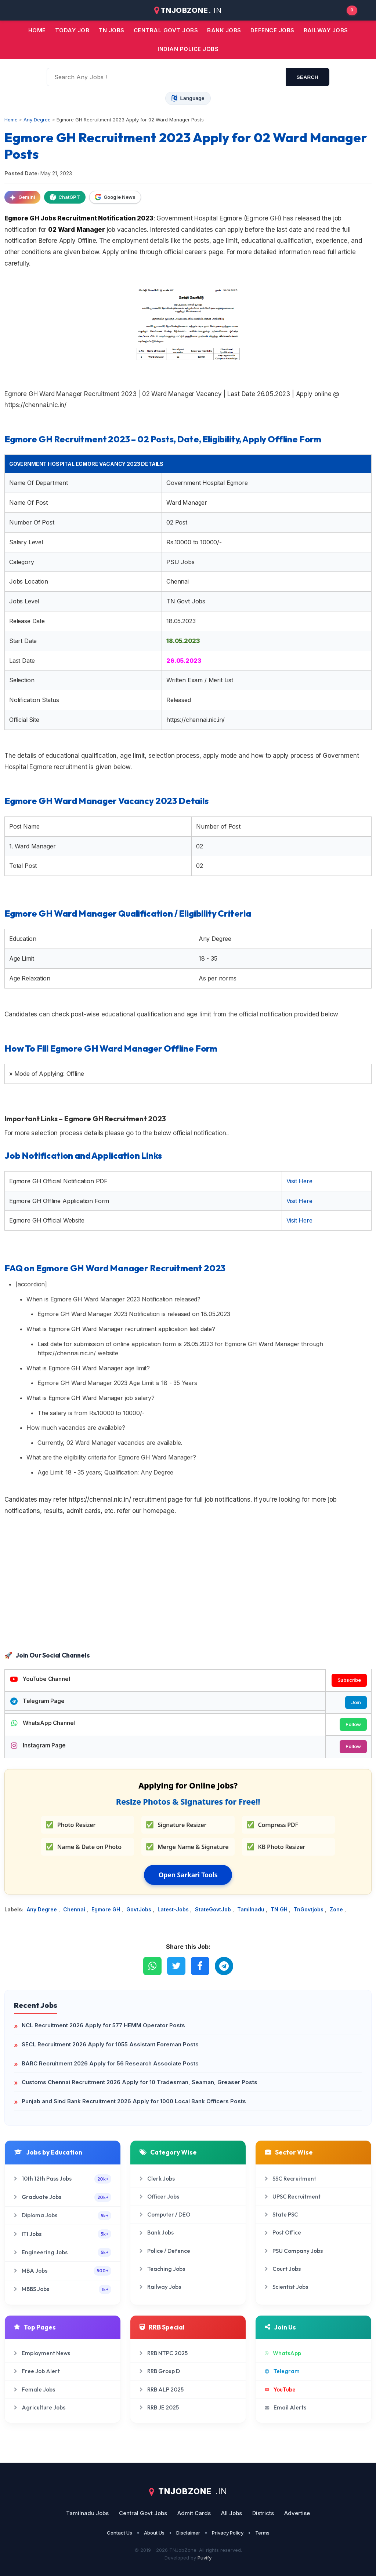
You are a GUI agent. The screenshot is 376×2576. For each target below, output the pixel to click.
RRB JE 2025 (159, 2407)
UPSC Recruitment (293, 2196)
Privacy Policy (227, 2533)
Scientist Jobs (286, 2286)
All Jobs (231, 2513)
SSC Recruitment (290, 2178)
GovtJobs (139, 1909)
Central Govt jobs (166, 30)
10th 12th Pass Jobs (62, 2179)
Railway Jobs (326, 30)
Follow (353, 1724)
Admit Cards (194, 2513)
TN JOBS (111, 30)
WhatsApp (283, 2353)
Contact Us (119, 2533)
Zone (337, 1909)
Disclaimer (188, 2533)
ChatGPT (65, 197)
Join (356, 1702)
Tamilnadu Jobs (87, 2513)
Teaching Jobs (162, 2268)
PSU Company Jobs (294, 2250)
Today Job (72, 30)
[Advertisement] (188, 1590)
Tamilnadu (251, 1909)
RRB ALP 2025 (162, 2389)
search (307, 77)
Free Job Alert (37, 2371)
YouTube (280, 2389)
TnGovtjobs (309, 1909)
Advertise (297, 2513)
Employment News (42, 2353)
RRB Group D (160, 2371)
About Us (154, 2533)
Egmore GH (106, 1909)
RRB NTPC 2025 (164, 2353)
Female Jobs (34, 2389)
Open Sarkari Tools (188, 1874)
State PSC (281, 2214)
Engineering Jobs (62, 2252)
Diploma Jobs (62, 2215)
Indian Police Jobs (188, 48)
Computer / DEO (165, 2214)
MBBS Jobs (62, 2289)
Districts (263, 2513)
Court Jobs (283, 2268)
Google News (115, 197)
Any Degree (42, 1909)
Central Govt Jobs (143, 2513)
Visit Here (299, 1181)
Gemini (22, 197)
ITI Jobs (62, 2234)
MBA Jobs (62, 2270)
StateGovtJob (213, 1909)
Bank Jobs (157, 2232)
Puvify (205, 2558)
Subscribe (349, 1680)
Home (37, 30)
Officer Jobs (159, 2196)
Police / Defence (165, 2250)
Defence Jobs (272, 30)
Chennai (75, 1909)
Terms (262, 2533)
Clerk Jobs (157, 2178)
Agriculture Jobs (39, 2407)
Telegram (282, 2371)
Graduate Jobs (62, 2197)
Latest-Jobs (174, 1909)
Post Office (283, 2232)
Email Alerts (285, 2407)
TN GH (280, 1909)
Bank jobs (224, 30)
